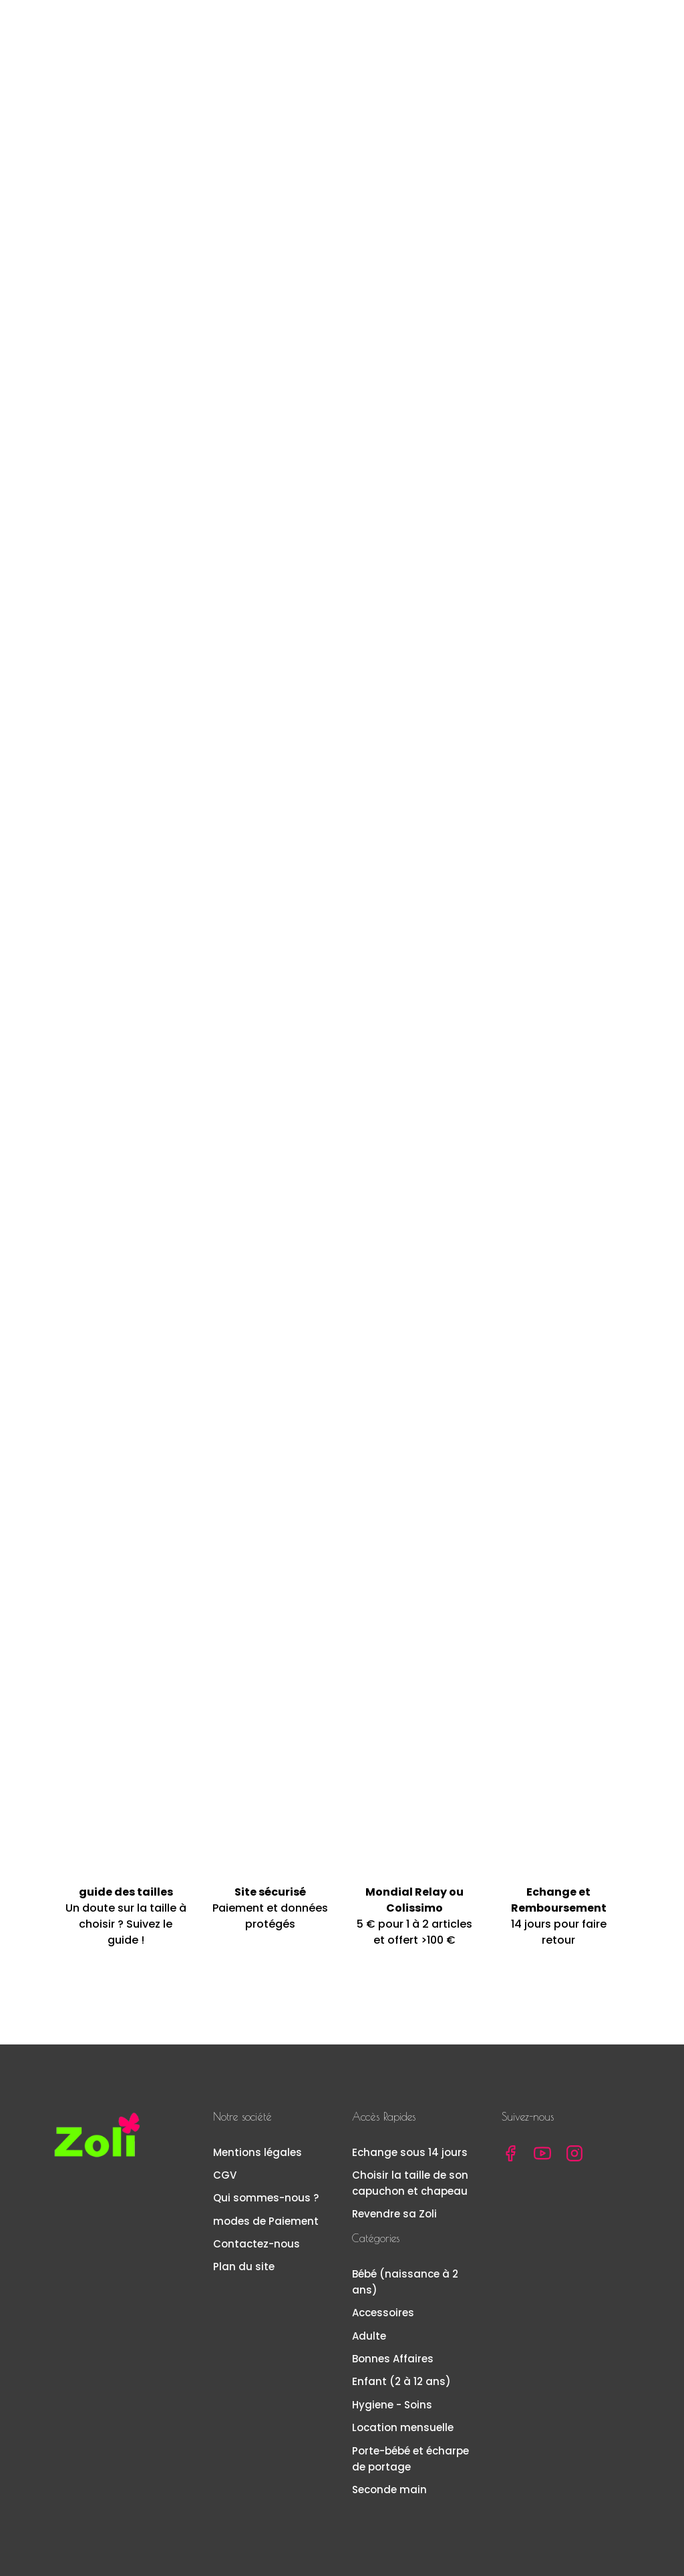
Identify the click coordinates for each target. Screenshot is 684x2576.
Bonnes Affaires (393, 2359)
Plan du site (244, 2267)
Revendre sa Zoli (394, 2214)
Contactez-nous (256, 2244)
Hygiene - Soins (392, 2405)
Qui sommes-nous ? (266, 2198)
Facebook (510, 2153)
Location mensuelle (403, 2427)
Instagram (574, 2153)
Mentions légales (257, 2152)
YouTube (542, 2153)
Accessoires (383, 2313)
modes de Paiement (266, 2221)
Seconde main (389, 2490)
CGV (224, 2175)
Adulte (369, 2336)
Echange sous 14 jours (410, 2152)
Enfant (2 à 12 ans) (401, 2381)
